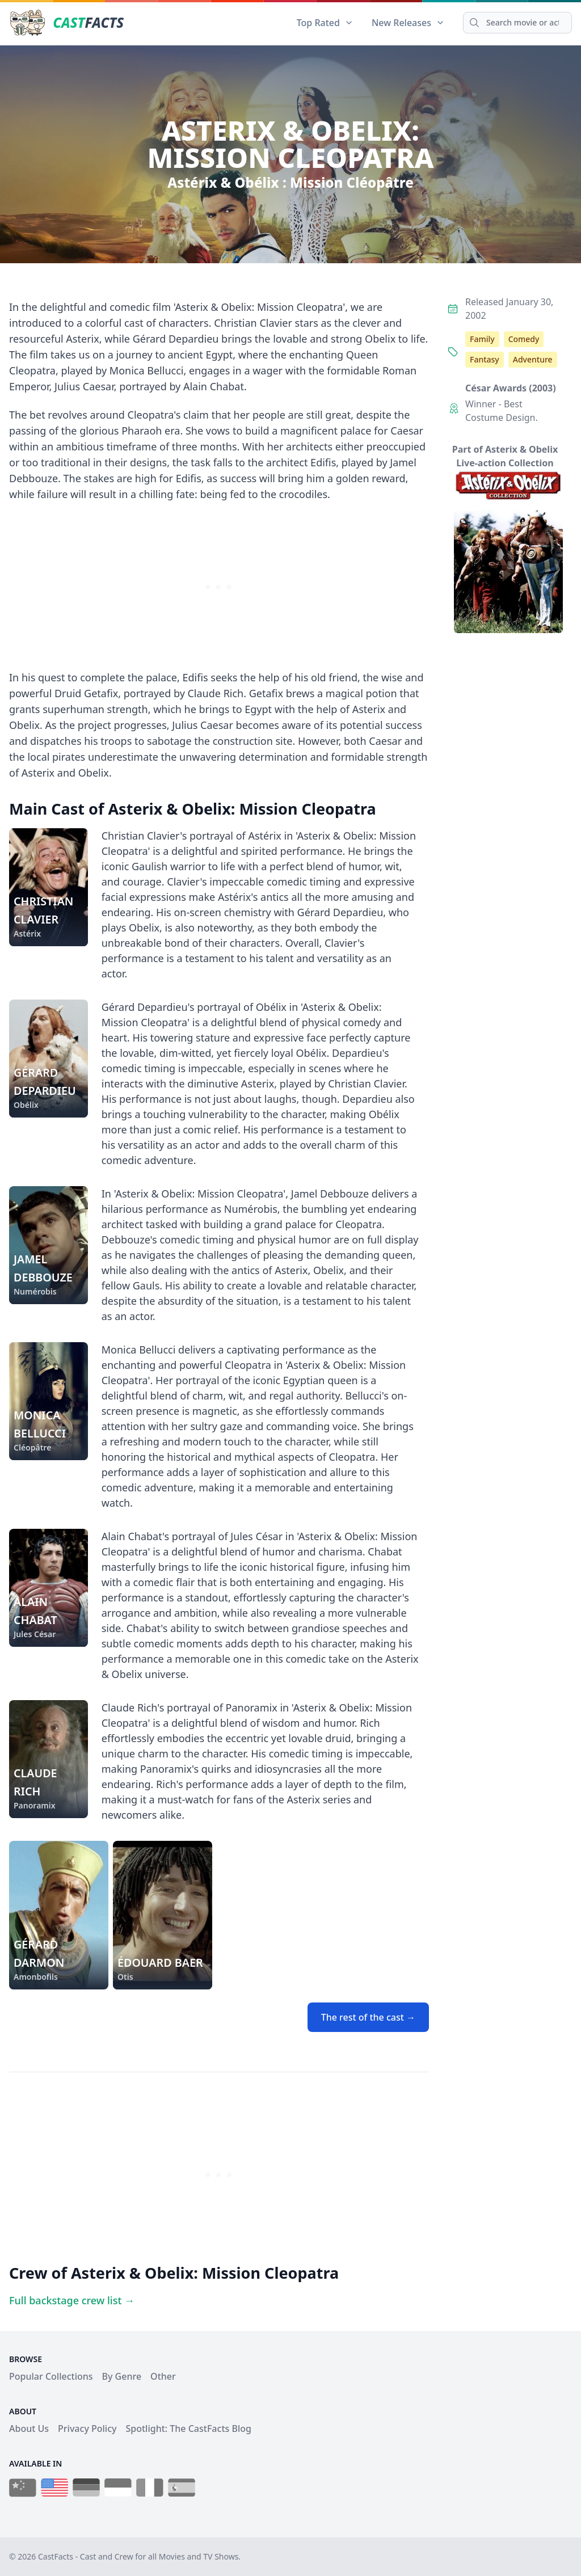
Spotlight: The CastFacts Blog (188, 2428)
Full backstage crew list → (71, 2300)
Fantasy (484, 359)
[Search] (517, 22)
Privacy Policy (87, 2428)
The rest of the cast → (368, 2017)
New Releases (408, 22)
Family (482, 339)
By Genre (122, 2376)
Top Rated (325, 22)
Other (163, 2376)
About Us (29, 2428)
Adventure (533, 359)
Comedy (524, 339)
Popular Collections (51, 2376)
